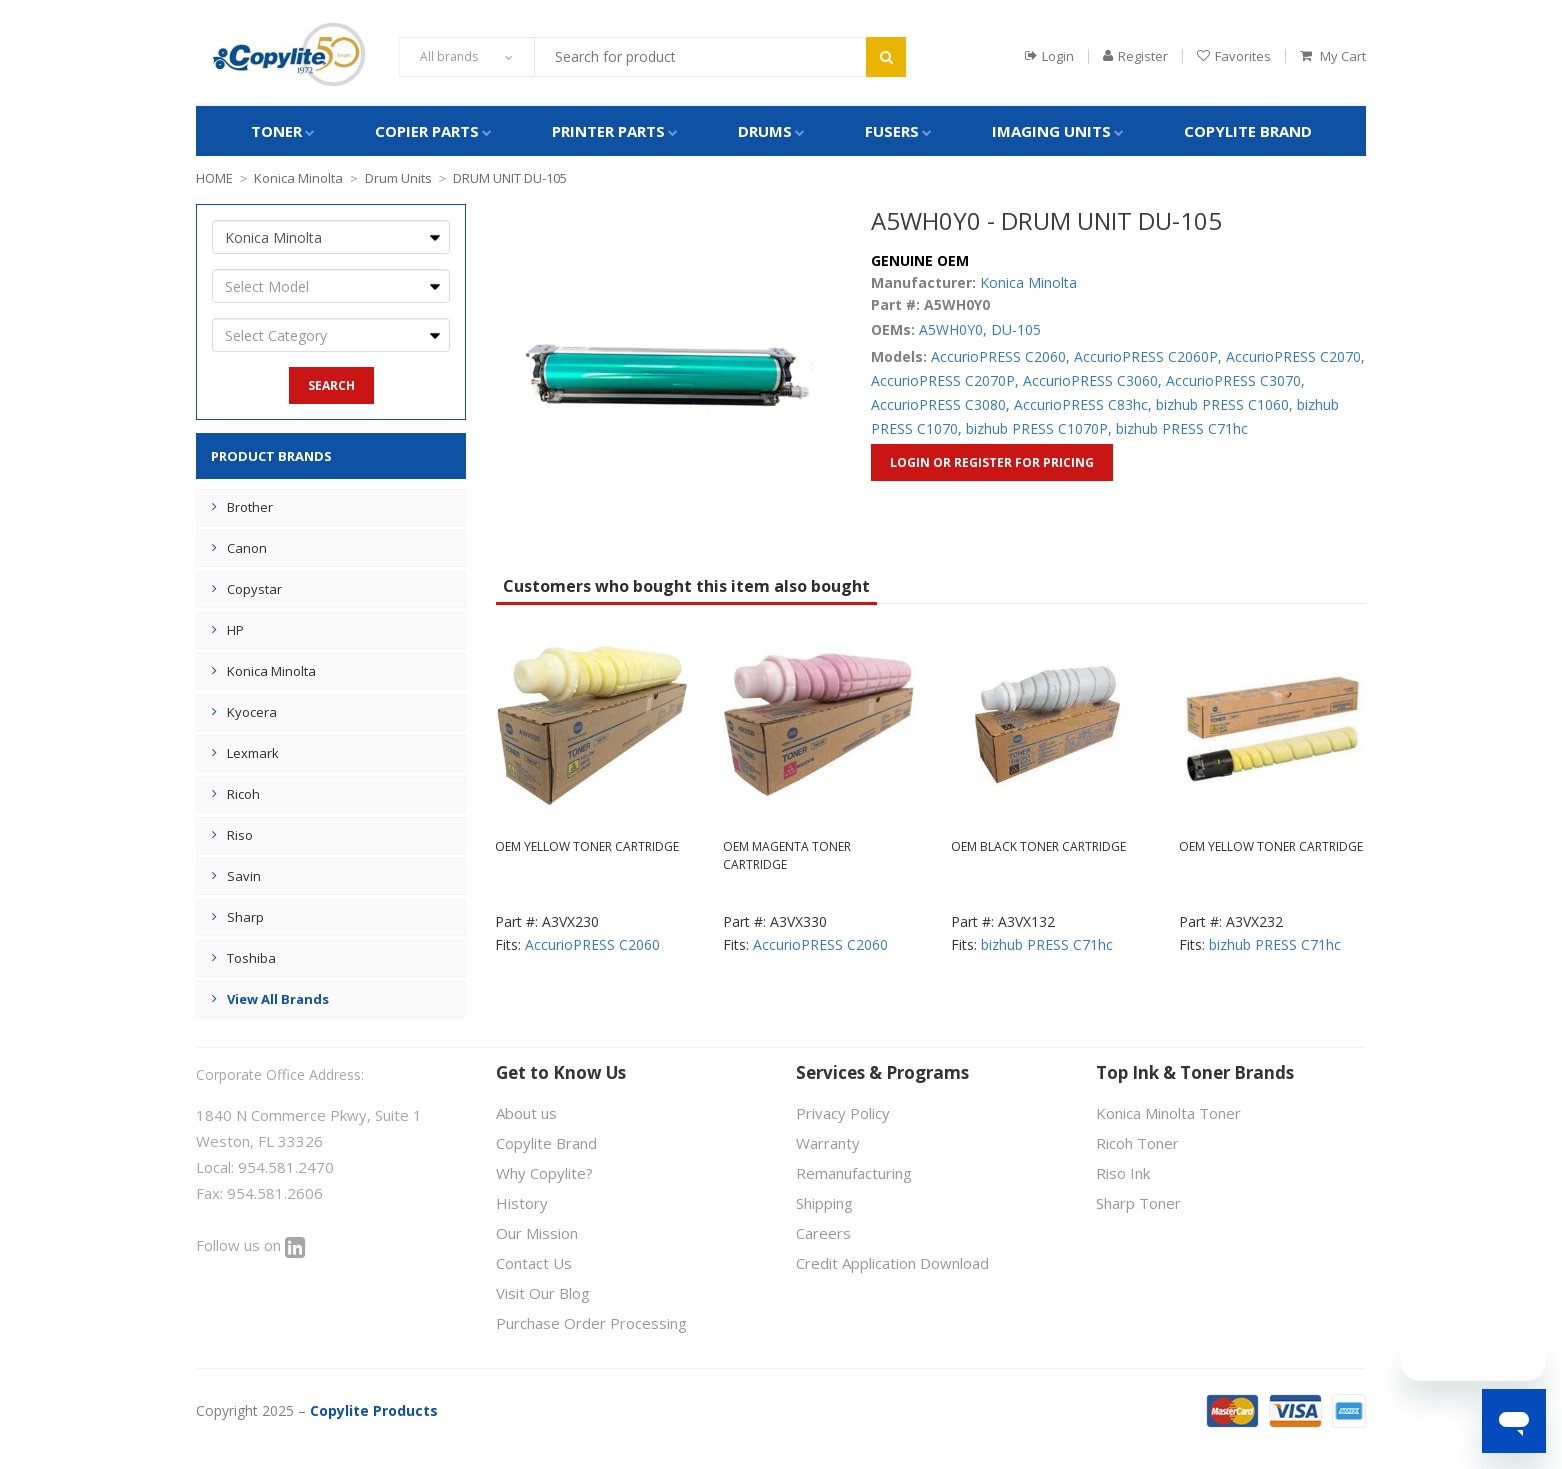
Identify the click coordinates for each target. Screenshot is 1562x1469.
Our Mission (537, 1233)
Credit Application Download (892, 1263)
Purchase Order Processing (591, 1323)
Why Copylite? (544, 1173)
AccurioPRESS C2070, (1295, 356)
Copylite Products (374, 1410)
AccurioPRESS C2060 (592, 944)
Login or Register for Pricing (992, 462)
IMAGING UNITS (1051, 131)
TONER (276, 131)
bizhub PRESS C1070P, (1039, 428)
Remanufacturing (854, 1173)
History (522, 1203)
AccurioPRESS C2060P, (1148, 356)
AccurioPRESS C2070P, (945, 380)
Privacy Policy (843, 1113)
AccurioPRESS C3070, (1235, 380)
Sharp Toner (1138, 1203)
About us (526, 1113)
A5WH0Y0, (953, 329)
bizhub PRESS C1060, (1224, 404)
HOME (214, 178)
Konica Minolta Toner (1168, 1113)
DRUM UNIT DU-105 (510, 178)
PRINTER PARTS (608, 131)
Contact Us (534, 1263)
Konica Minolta (298, 178)
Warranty (828, 1143)
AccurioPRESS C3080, (940, 404)
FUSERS (892, 131)
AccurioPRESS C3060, (1092, 380)
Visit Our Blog (543, 1293)
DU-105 (1016, 329)
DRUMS (765, 131)
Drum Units (398, 178)
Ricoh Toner (1137, 1143)
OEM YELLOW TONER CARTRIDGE (587, 846)
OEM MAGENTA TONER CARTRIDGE (787, 855)
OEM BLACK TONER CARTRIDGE (1038, 846)
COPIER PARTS (427, 131)
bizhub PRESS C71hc (1182, 428)
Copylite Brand (1248, 131)
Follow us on (251, 1245)
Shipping (824, 1203)
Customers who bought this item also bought (686, 586)
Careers (823, 1233)
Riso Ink (1123, 1173)
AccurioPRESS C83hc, (1083, 404)
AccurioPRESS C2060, (1000, 356)
